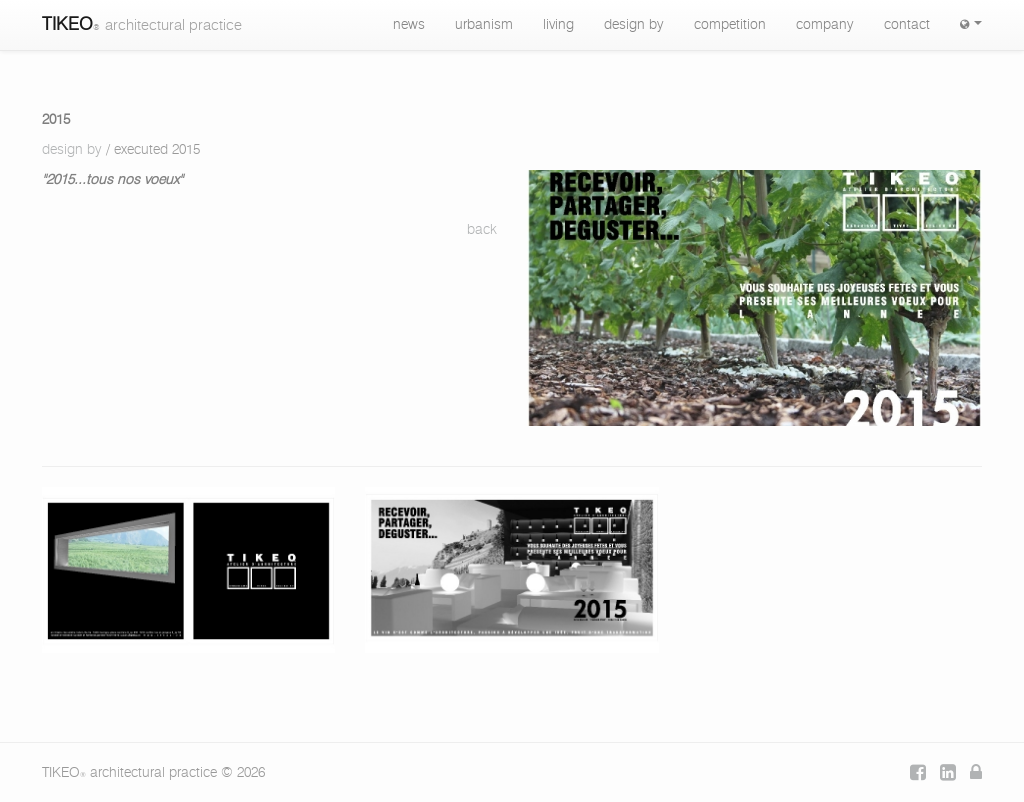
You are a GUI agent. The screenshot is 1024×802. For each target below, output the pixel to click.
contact (907, 25)
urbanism (484, 25)
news (409, 25)
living (558, 25)
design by (634, 25)
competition (730, 25)
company (825, 25)
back (482, 230)
